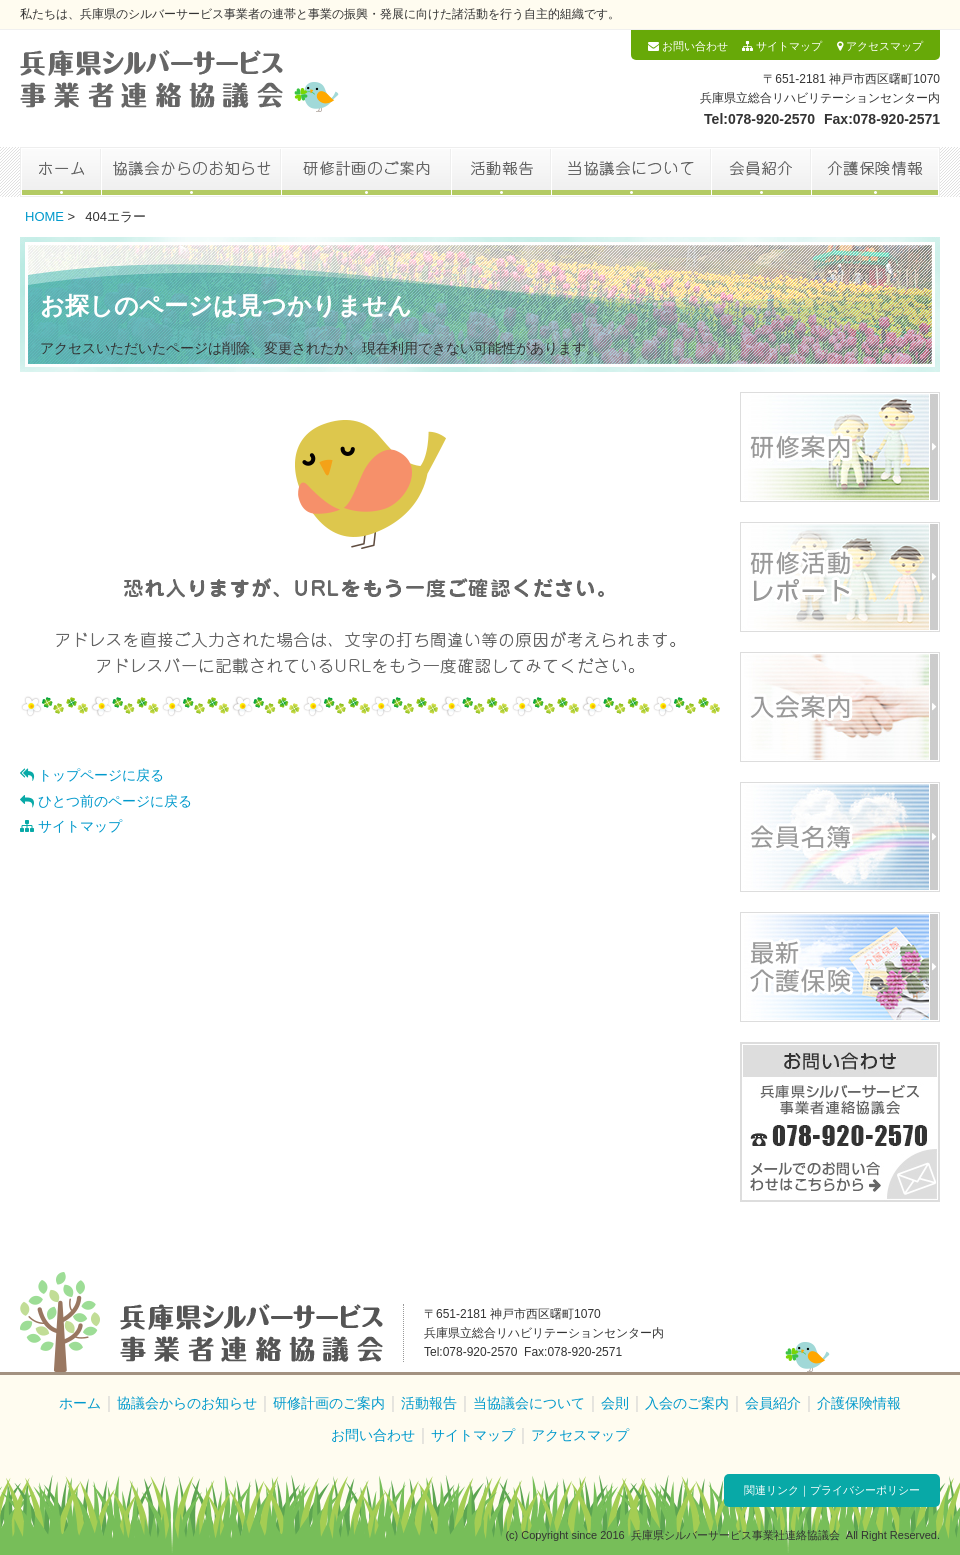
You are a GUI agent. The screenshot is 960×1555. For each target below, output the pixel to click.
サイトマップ (782, 46)
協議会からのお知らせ (191, 172)
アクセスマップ (880, 46)
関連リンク (771, 1490)
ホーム (60, 172)
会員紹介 (761, 172)
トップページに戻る (92, 775)
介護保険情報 (875, 172)
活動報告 (501, 172)
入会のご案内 (687, 1403)
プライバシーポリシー (865, 1490)
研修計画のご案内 (366, 172)
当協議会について (631, 172)
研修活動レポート (840, 577)
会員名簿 (840, 837)
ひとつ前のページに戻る (106, 801)
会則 (615, 1403)
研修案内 (840, 447)
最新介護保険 (840, 967)
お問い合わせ (688, 46)
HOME (44, 216)
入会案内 (840, 707)
